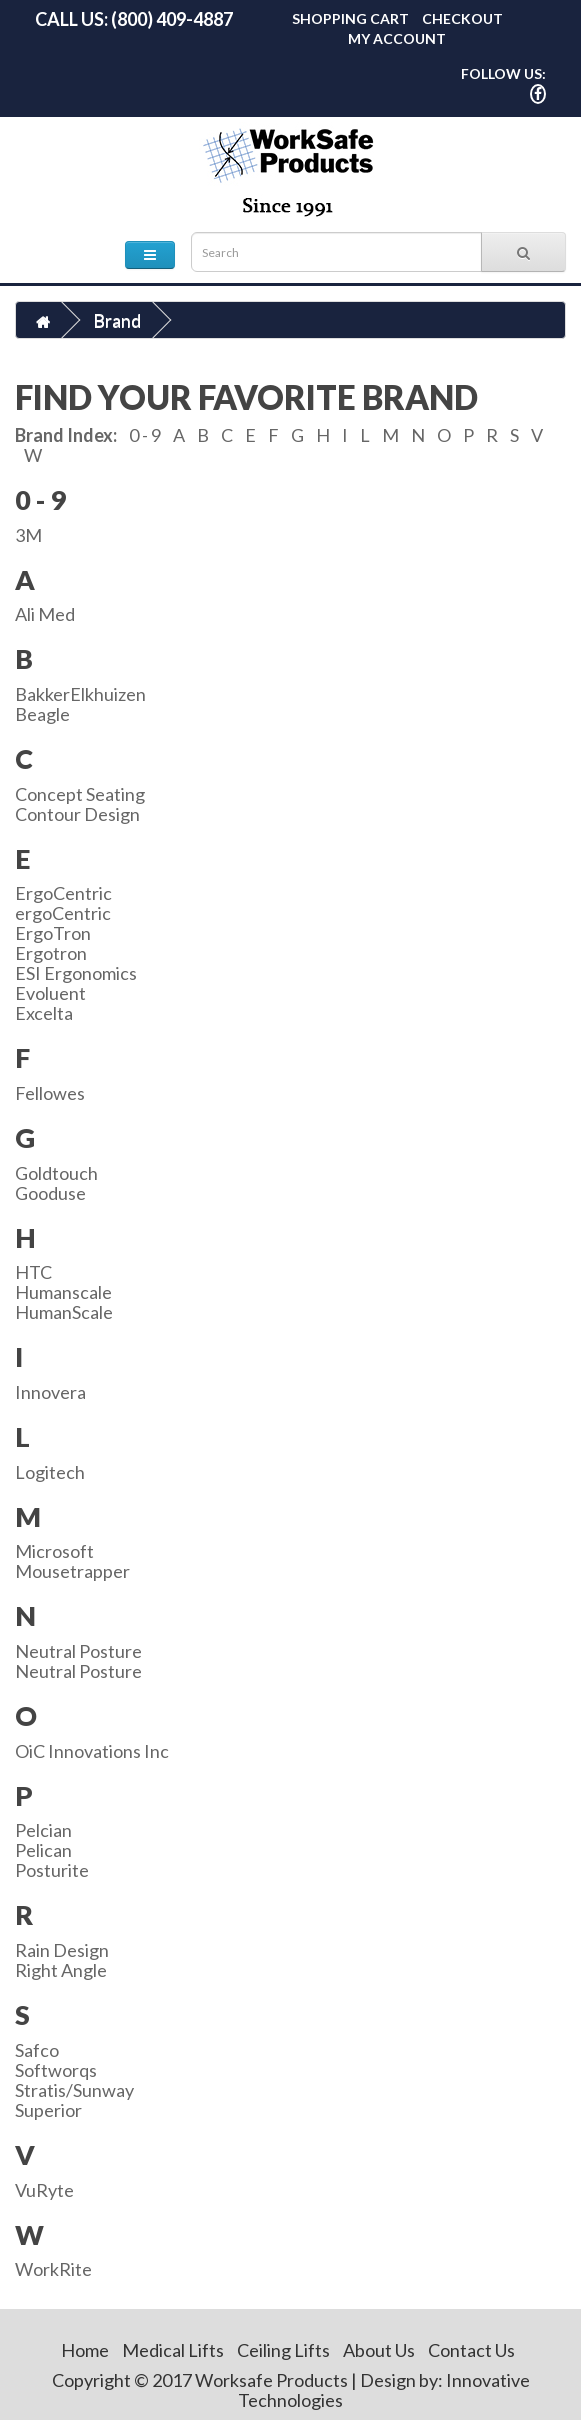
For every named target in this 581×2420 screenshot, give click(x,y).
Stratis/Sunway (74, 2090)
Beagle (42, 714)
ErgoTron (53, 933)
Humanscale (63, 1292)
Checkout (462, 18)
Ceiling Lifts (283, 2350)
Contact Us (471, 2350)
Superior (48, 2110)
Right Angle (61, 1970)
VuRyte (44, 2190)
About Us (379, 2350)
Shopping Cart (350, 18)
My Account (397, 38)
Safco (37, 2050)
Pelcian (43, 1830)
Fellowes (50, 1093)
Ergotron (51, 953)
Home (85, 2350)
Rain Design (62, 1950)
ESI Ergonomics (76, 973)
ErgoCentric (63, 893)
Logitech (50, 1472)
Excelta (44, 1013)
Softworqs (56, 2070)
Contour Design (77, 814)
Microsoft (54, 1551)
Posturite (52, 1870)
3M (28, 535)
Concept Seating (80, 794)
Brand (117, 320)
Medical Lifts (173, 2350)
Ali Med (45, 614)
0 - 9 (145, 435)
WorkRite (53, 2269)
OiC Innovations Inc (92, 1751)
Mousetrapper (72, 1571)
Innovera (50, 1392)
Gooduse (50, 1193)
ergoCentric (63, 913)
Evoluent (50, 993)
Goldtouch (56, 1173)
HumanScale (64, 1312)
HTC (33, 1272)
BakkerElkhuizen (80, 694)
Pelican (43, 1850)
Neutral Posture (78, 1651)
